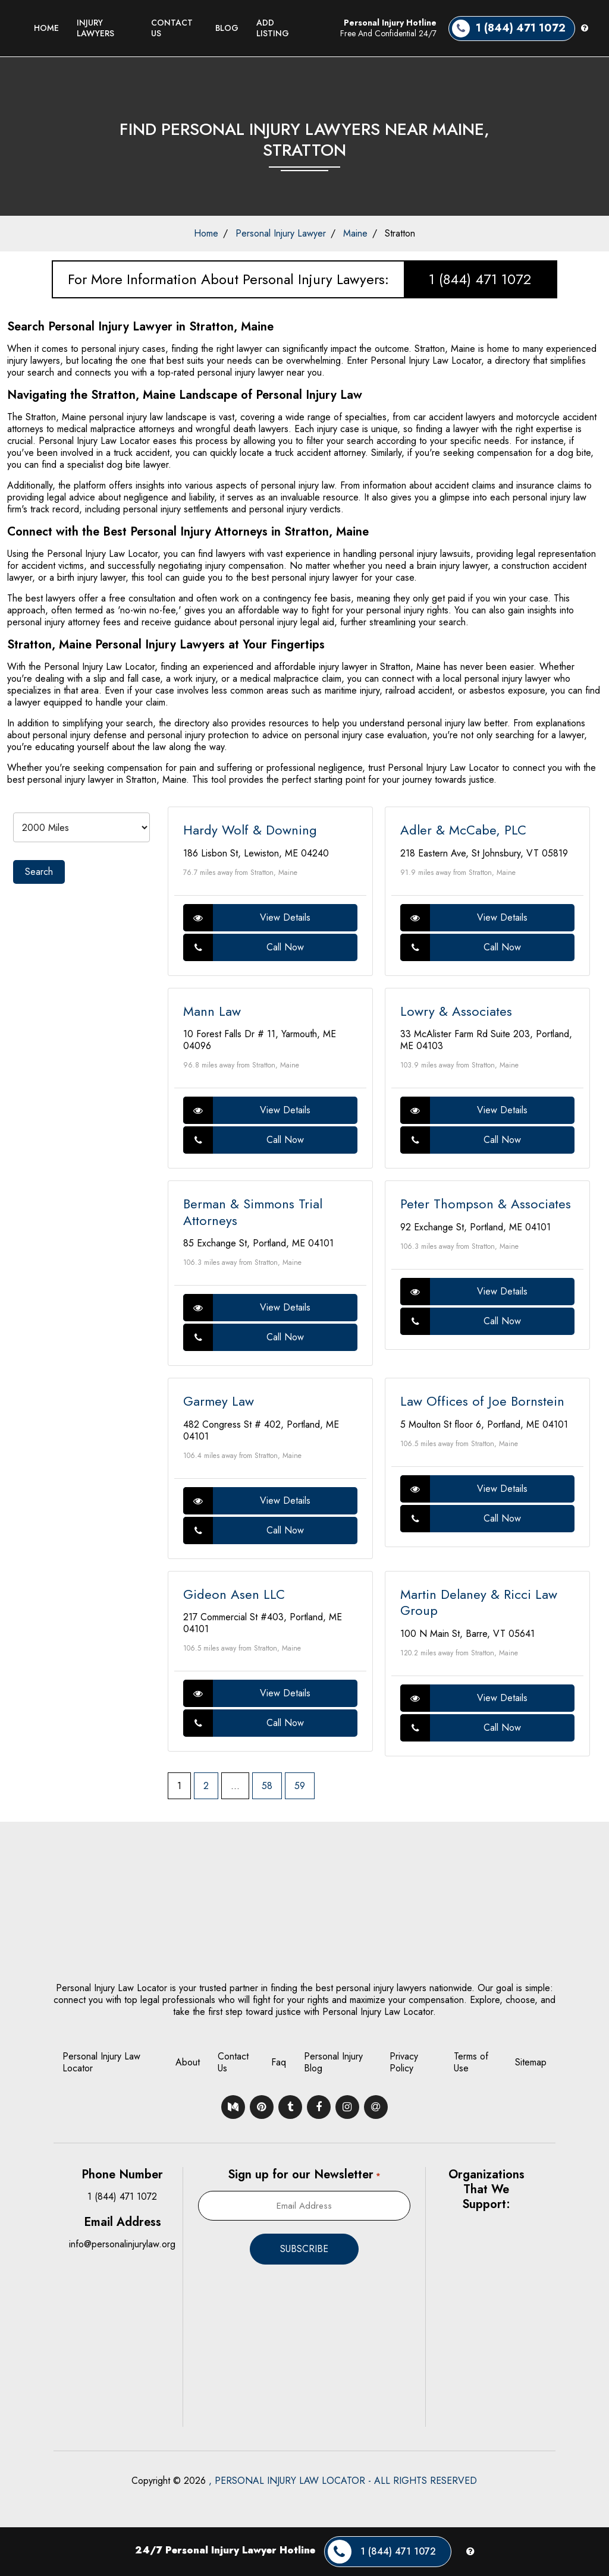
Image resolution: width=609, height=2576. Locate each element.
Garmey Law (218, 1400)
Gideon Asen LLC (234, 1594)
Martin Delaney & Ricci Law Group (478, 1602)
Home (46, 28)
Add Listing (272, 28)
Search (39, 871)
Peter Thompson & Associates (485, 1203)
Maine (355, 233)
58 (267, 1786)
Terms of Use (471, 2062)
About (187, 2062)
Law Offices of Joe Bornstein (482, 1400)
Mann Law (212, 1011)
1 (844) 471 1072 (480, 279)
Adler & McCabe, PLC (463, 829)
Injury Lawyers (95, 28)
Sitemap (531, 2062)
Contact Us (172, 28)
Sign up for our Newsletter (304, 2174)
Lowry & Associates (456, 1011)
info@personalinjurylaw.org (122, 2244)
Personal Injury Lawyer (281, 233)
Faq (278, 2062)
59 (299, 1786)
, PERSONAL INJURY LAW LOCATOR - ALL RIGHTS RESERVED (343, 2480)
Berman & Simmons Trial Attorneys (252, 1212)
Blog (226, 28)
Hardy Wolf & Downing (250, 829)
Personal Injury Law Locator (101, 2062)
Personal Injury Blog (333, 2062)
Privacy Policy (404, 2062)
